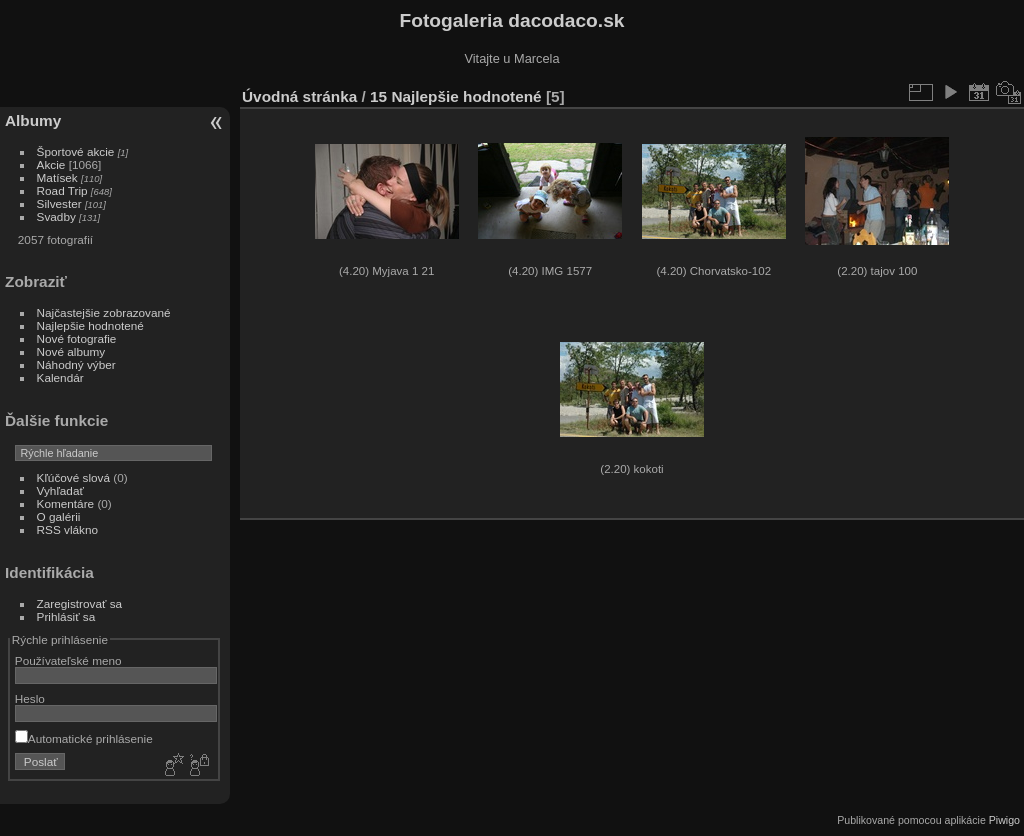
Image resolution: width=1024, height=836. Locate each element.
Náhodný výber (76, 364)
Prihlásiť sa (66, 616)
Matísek (57, 177)
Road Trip (62, 190)
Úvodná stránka (299, 96)
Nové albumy (71, 351)
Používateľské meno (68, 660)
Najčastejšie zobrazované (104, 312)
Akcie (51, 164)
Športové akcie (76, 151)
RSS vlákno (67, 529)
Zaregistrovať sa (80, 603)
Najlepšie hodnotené (90, 325)
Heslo (30, 698)
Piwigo (1004, 820)
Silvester (59, 203)
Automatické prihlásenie (84, 738)
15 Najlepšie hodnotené (456, 96)
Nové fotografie (77, 338)
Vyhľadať (60, 490)
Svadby (56, 216)
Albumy (33, 120)
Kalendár (60, 377)
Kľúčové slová (73, 477)
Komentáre (66, 503)
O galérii (59, 516)
